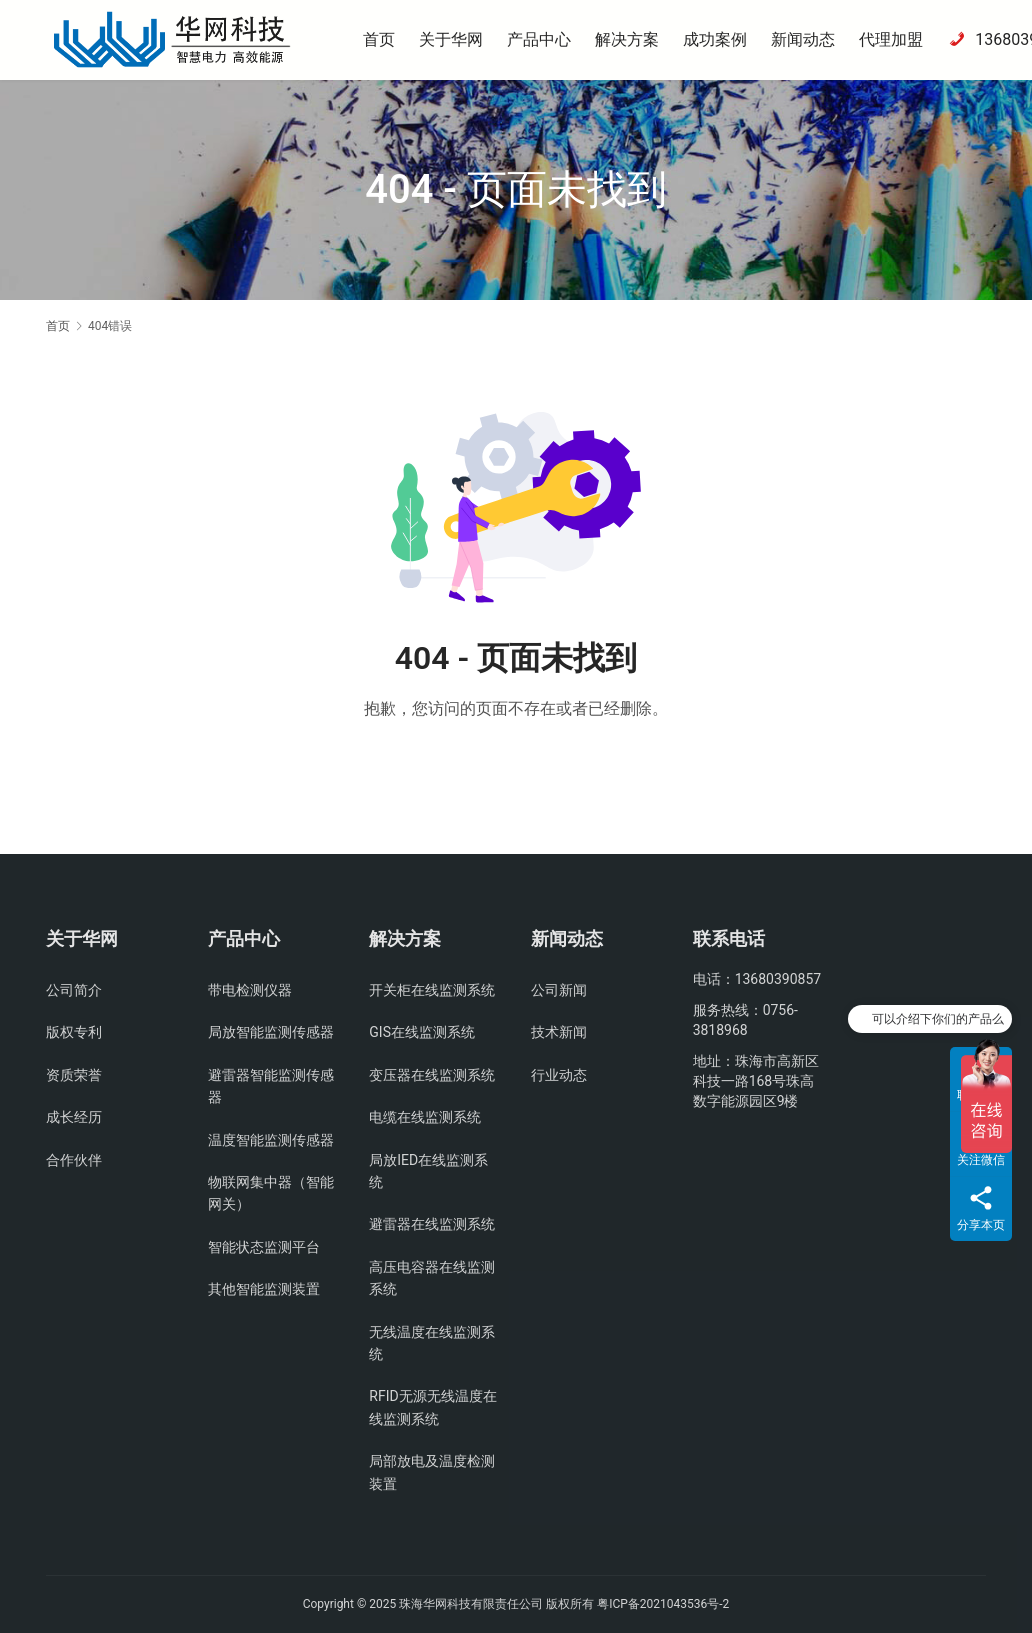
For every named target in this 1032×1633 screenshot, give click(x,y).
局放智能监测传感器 (271, 1032)
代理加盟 (897, 39)
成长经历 (74, 1117)
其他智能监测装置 (264, 1289)
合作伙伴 (74, 1160)
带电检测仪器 (250, 990)
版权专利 (74, 1032)
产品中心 (545, 39)
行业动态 (559, 1075)
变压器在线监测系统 (432, 1075)
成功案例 (721, 39)
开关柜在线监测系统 (432, 990)
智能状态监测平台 (264, 1247)
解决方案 (633, 39)
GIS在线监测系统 (422, 1032)
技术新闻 (559, 1032)
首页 (385, 39)
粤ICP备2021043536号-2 (663, 1604)
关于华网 (457, 39)
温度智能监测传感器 (271, 1140)
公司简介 (74, 990)
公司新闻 (559, 990)
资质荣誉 (74, 1075)
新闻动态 (809, 39)
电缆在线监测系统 (425, 1117)
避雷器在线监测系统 (432, 1224)
